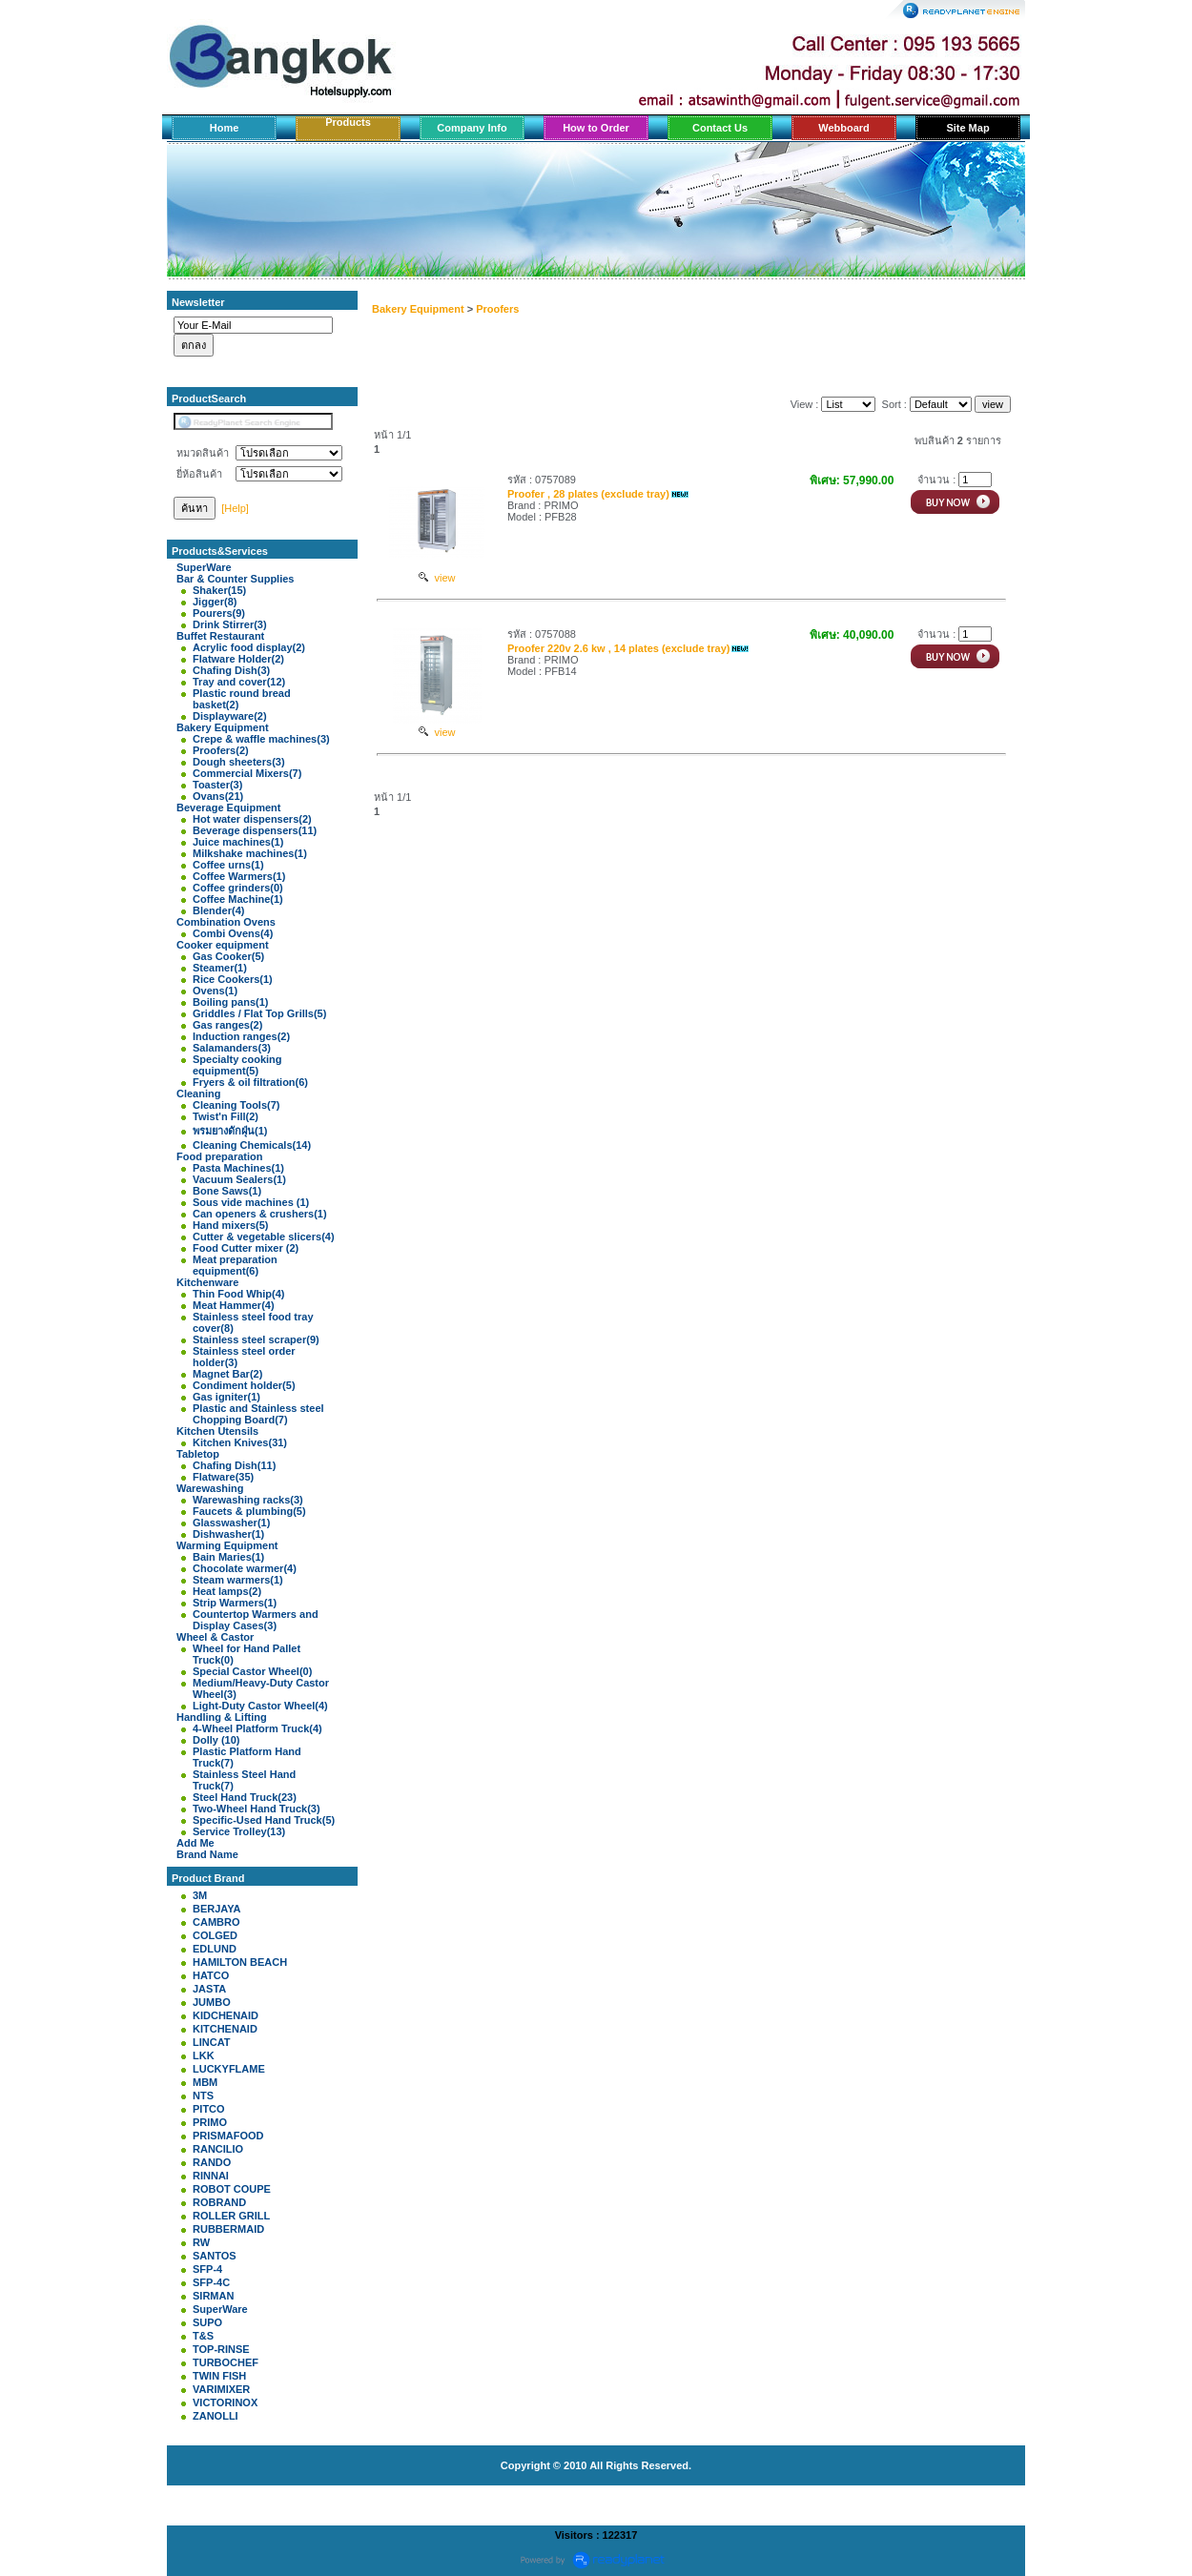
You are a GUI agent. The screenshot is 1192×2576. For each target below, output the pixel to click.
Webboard (844, 127)
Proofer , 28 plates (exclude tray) (588, 494)
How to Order (596, 127)
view (437, 577)
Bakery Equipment (418, 309)
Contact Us (720, 127)
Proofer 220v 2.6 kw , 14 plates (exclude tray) (618, 648)
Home (224, 127)
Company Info (471, 127)
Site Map (967, 127)
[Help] (235, 508)
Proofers (497, 309)
